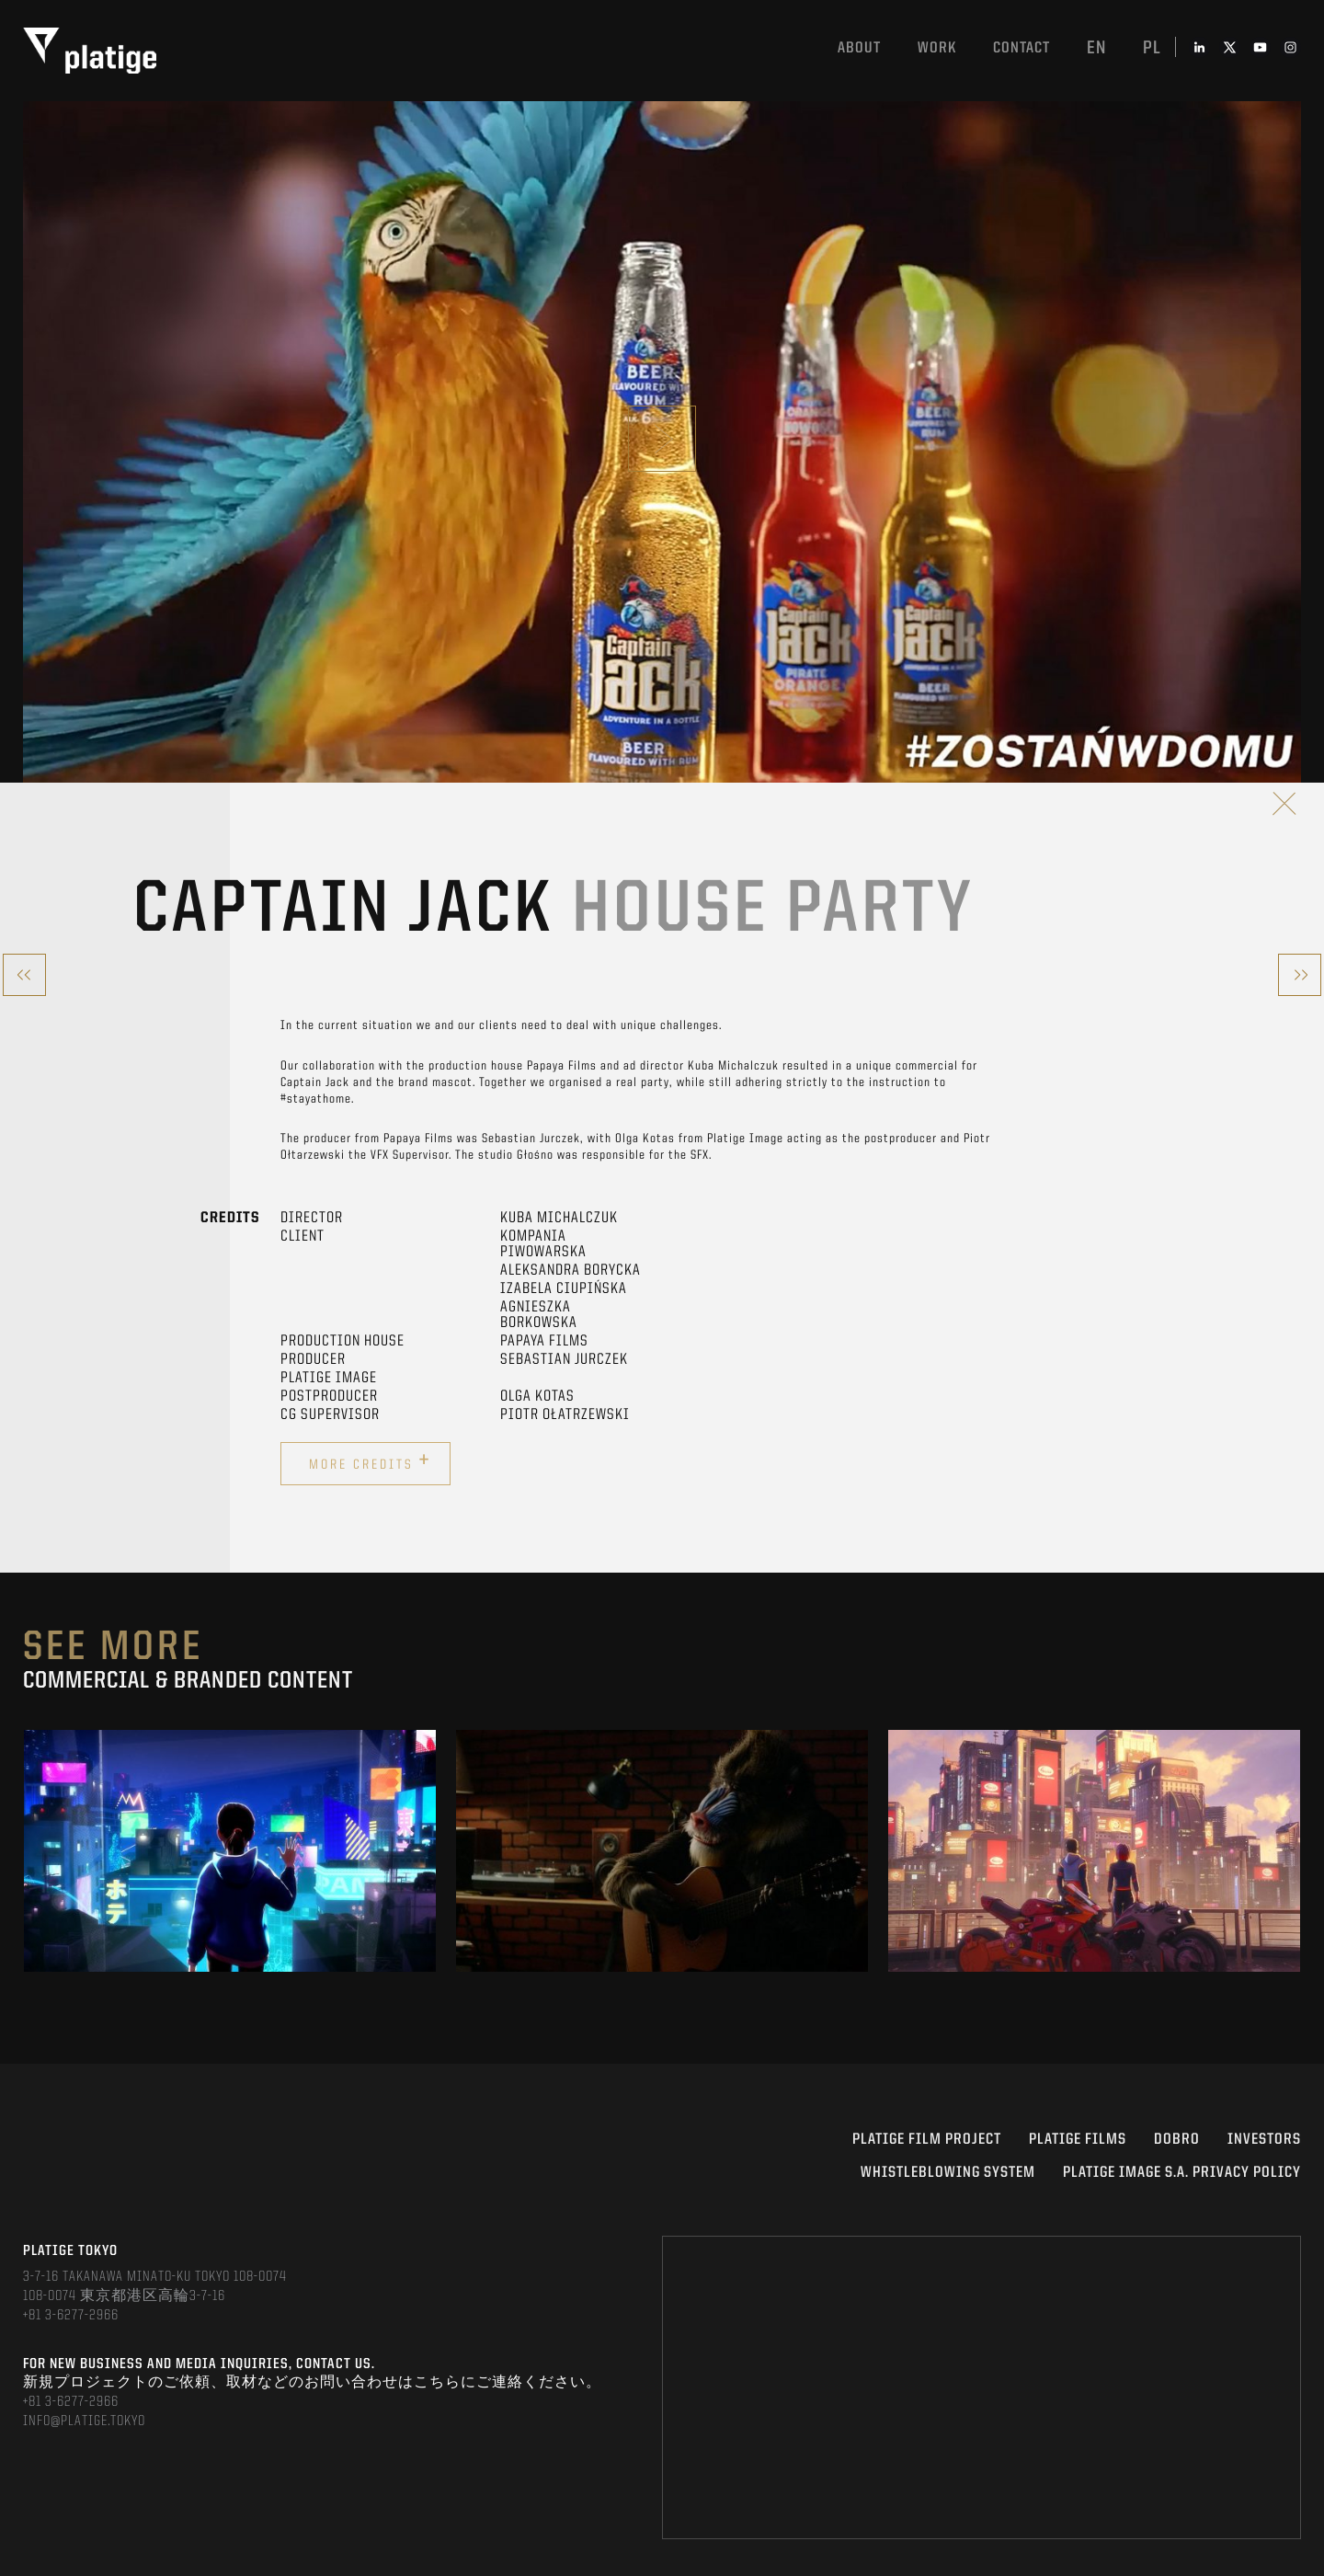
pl (1152, 49)
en (1096, 49)
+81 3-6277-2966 (71, 2315)
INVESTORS (1264, 2139)
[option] (230, 1851)
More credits (370, 1461)
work (937, 48)
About (859, 48)
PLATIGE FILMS (1077, 2139)
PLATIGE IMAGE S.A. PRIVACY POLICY (1182, 2173)
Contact (1021, 48)
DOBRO (1177, 2139)
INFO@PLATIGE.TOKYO (84, 2421)
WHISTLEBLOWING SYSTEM (948, 2173)
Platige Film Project (926, 2139)
